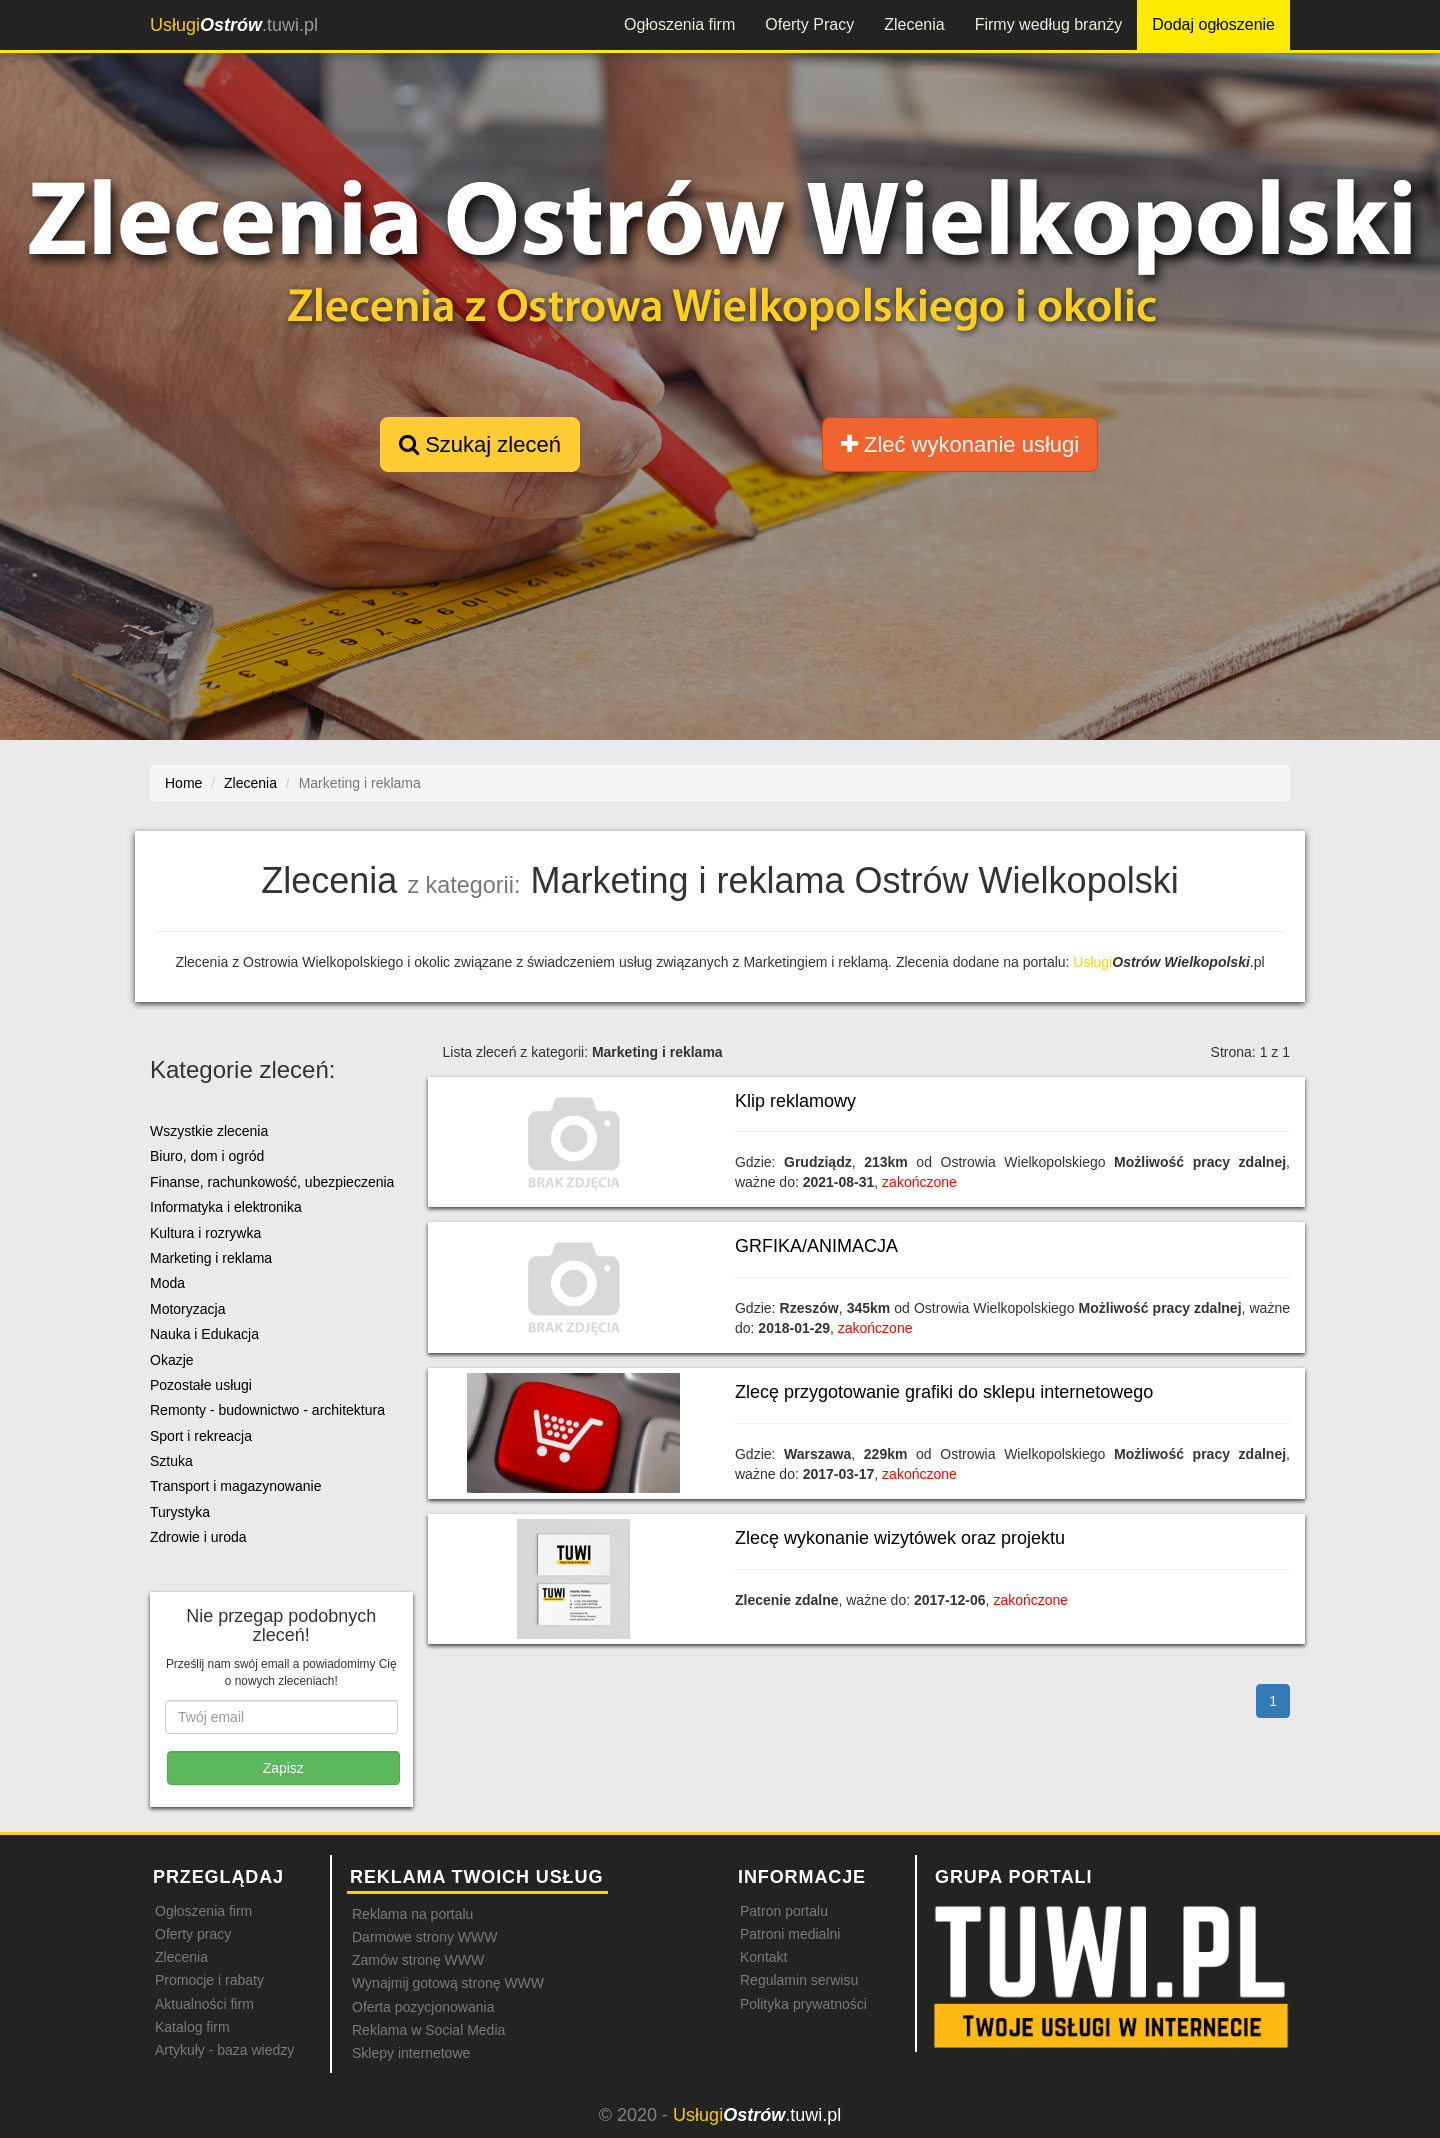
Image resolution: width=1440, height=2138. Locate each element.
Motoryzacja (187, 1309)
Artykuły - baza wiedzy (224, 2050)
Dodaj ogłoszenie (1213, 24)
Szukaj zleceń (480, 444)
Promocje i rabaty (209, 1980)
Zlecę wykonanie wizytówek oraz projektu (900, 1538)
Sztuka (171, 1461)
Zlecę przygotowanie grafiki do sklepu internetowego (944, 1392)
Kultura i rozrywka (205, 1233)
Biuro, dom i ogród (207, 1156)
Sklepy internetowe (411, 2053)
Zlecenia (914, 24)
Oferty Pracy (809, 24)
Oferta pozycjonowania (423, 2007)
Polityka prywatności (803, 2004)
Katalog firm (192, 2027)
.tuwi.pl (234, 25)
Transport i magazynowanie (235, 1486)
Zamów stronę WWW (418, 1960)
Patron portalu (784, 1911)
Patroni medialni (790, 1934)
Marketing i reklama (211, 1258)
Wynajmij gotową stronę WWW (448, 1983)
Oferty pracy (193, 1934)
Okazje (172, 1360)
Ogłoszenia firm (679, 24)
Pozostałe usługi (201, 1385)
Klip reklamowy (795, 1101)
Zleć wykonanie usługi (960, 444)
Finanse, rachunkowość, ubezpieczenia (272, 1182)
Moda (167, 1283)
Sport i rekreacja (201, 1436)
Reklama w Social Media (428, 2030)
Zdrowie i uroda (198, 1537)
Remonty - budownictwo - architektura (267, 1410)
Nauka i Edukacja (204, 1334)
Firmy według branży (1049, 24)
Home (183, 783)
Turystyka (180, 1512)
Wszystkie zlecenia (209, 1131)
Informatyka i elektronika (226, 1207)
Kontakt (763, 1957)
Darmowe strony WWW (424, 1937)
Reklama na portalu (412, 1914)
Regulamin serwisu (799, 1980)
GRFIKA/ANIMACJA (816, 1246)
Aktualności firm (204, 2004)
